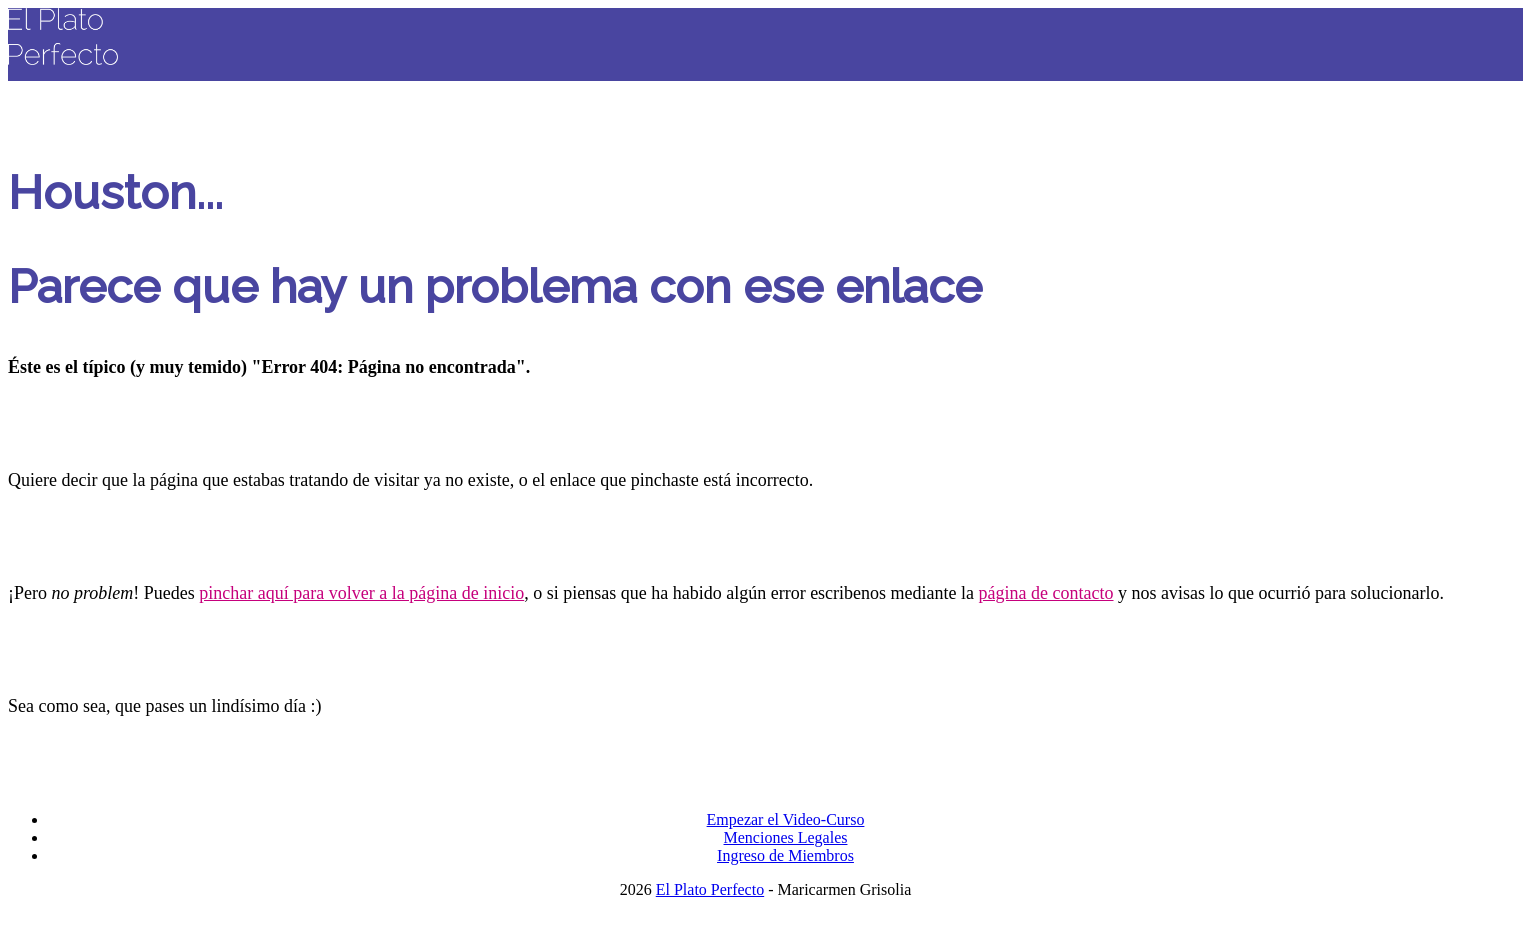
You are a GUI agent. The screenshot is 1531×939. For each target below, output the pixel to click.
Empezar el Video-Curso (786, 819)
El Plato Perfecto (710, 889)
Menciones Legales (786, 837)
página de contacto (1046, 593)
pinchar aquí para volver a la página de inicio (361, 593)
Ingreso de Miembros (785, 855)
